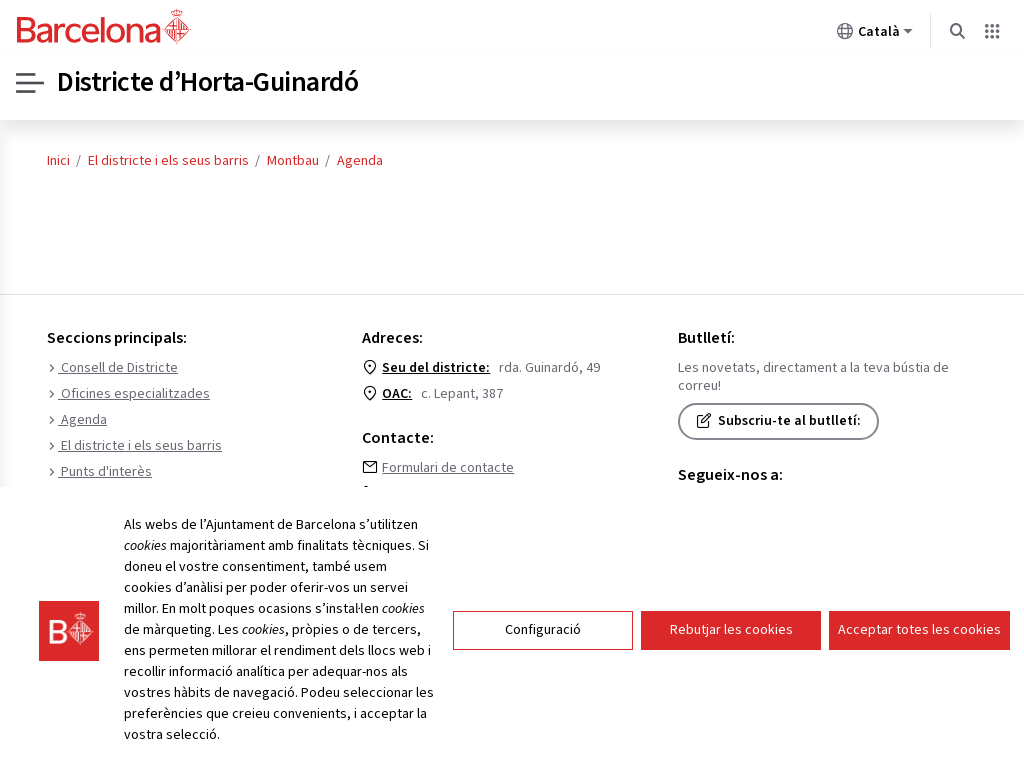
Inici (58, 161)
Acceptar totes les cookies (919, 630)
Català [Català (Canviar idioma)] (875, 35)
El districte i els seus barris (168, 161)
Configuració (543, 630)
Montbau (293, 161)
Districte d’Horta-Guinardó (209, 83)
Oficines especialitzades (128, 394)
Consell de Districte (112, 368)
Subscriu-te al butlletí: (778, 421)
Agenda (360, 161)
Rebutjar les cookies (731, 630)
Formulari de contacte (448, 468)
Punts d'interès (99, 472)
